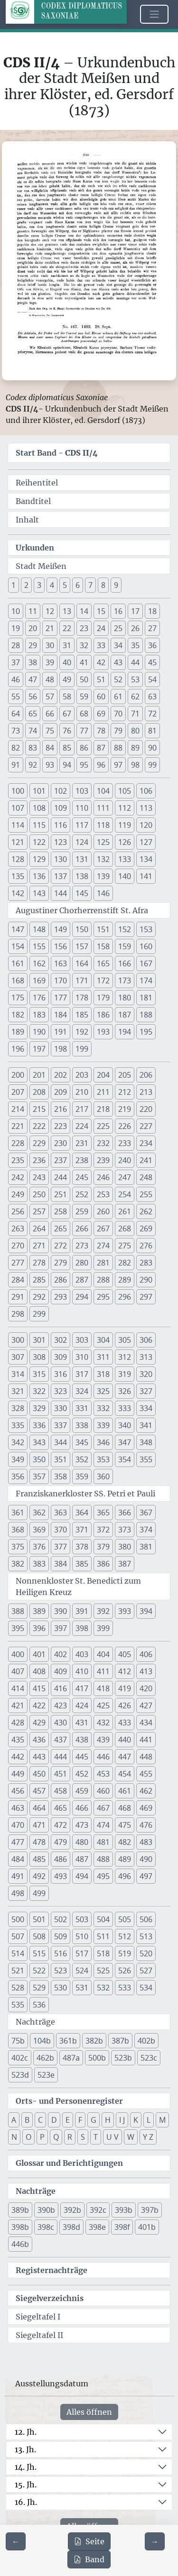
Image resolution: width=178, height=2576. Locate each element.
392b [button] (72, 2210)
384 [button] (60, 1563)
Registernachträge (51, 2270)
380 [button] (124, 1546)
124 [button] (81, 842)
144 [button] (60, 893)
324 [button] (81, 1391)
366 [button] (124, 1512)
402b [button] (146, 2040)
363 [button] (60, 1512)
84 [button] (50, 748)
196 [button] (17, 1049)
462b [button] (45, 2058)
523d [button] (20, 2075)
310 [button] (81, 1357)
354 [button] (124, 1459)
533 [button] (124, 1987)
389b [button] (20, 2210)
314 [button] (17, 1374)
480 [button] (81, 1842)
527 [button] (146, 1970)
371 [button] (81, 1529)
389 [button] (39, 1611)
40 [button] (67, 662)
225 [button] (103, 1126)
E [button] (68, 2120)
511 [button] (103, 1936)
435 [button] (17, 1739)
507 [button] (17, 1936)
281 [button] (103, 1262)
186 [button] (103, 1014)
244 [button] (60, 1177)
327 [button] (146, 1391)
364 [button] (81, 1512)
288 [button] (103, 1279)
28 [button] (15, 645)
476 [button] (146, 1825)
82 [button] (15, 748)
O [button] (28, 2137)
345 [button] (81, 1442)
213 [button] (146, 1092)
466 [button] (81, 1808)
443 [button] (39, 1756)
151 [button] (103, 929)
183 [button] (39, 1014)
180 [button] (124, 997)
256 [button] (17, 1211)
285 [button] (39, 1279)
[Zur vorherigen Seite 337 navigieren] (16, 2541)
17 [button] (135, 611)
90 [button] (152, 748)
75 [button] (50, 730)
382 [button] (17, 1563)
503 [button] (81, 1919)
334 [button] (146, 1408)
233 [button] (124, 1143)
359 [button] (81, 1476)
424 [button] (81, 1705)
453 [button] (103, 1774)
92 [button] (32, 765)
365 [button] (103, 1512)
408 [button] (39, 1671)
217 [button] (81, 1109)
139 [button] (103, 876)
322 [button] (39, 1391)
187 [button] (124, 1014)
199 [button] (81, 1049)
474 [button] (103, 1825)
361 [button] (17, 1512)
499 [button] (39, 1893)
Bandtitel (33, 501)
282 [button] (124, 1262)
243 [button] (39, 1177)
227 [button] (146, 1126)
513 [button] (146, 1936)
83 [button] (32, 748)
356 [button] (17, 1476)
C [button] (40, 2120)
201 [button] (39, 1075)
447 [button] (124, 1756)
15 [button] (101, 611)
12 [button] (50, 611)
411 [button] (103, 1671)
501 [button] (39, 1919)
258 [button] (60, 1211)
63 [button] (152, 696)
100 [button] (17, 791)
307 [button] (17, 1357)
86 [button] (84, 748)
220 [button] (146, 1109)
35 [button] (135, 645)
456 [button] (17, 1791)
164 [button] (81, 963)
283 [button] (146, 1262)
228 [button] (17, 1143)
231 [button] (81, 1143)
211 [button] (103, 1092)
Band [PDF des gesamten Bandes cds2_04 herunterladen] (89, 2559)
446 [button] (103, 1756)
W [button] (130, 2137)
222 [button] (39, 1126)
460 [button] (103, 1791)
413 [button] (146, 1671)
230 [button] (60, 1143)
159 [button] (124, 946)
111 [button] (103, 808)
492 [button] (39, 1876)
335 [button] (17, 1425)
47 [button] (32, 679)
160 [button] (146, 946)
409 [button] (60, 1671)
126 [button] (124, 842)
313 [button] (146, 1357)
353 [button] (103, 1459)
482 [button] (124, 1842)
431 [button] (81, 1722)
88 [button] (118, 748)
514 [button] (17, 1953)
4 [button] (52, 585)
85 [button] (67, 748)
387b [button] (120, 2040)
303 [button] (81, 1340)
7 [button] (90, 585)
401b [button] (147, 2227)
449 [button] (17, 1774)
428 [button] (17, 1722)
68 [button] (84, 713)
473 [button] (81, 1825)
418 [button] (103, 1688)
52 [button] (118, 679)
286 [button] (60, 1279)
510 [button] (81, 1936)
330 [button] (60, 1408)
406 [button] (146, 1654)
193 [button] (103, 1032)
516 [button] (60, 1953)
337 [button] (60, 1425)
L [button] (148, 2120)
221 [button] (17, 1126)
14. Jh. (26, 2467)
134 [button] (146, 859)
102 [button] (60, 791)
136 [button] (39, 876)
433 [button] (124, 1722)
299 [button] (39, 1314)
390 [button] (60, 1611)
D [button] (54, 2120)
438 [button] (81, 1739)
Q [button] (56, 2137)
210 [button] (81, 1092)
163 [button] (60, 963)
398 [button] (81, 1628)
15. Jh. (26, 2484)
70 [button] (118, 713)
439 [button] (103, 1739)
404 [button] (103, 1654)
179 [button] (103, 997)
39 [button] (50, 662)
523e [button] (46, 2075)
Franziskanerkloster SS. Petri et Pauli (85, 1493)
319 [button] (124, 1374)
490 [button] (146, 1859)
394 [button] (146, 1611)
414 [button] (17, 1688)
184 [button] (60, 1014)
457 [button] (39, 1791)
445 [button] (81, 1756)
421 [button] (17, 1705)
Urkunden (35, 547)
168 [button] (17, 980)
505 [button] (124, 1919)
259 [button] (81, 1211)
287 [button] (81, 1279)
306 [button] (146, 1340)
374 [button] (146, 1529)
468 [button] (124, 1808)
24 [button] (101, 628)
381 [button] (146, 1546)
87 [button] (101, 748)
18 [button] (152, 611)
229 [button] (39, 1143)
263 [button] (17, 1228)
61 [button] (118, 696)
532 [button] (103, 1987)
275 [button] (124, 1245)
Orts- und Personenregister (69, 2101)
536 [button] (39, 2004)
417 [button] (81, 1688)
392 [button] (103, 1611)
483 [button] (146, 1842)
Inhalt (27, 519)
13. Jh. (25, 2449)
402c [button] (19, 2058)
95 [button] (84, 765)
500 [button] (17, 1919)
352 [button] (81, 1459)
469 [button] (146, 1808)
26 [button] (135, 628)
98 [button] (135, 765)
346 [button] (103, 1442)
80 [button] (135, 730)
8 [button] (103, 585)
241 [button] (146, 1160)
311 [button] (103, 1357)
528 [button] (17, 1987)
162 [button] (39, 963)
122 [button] (39, 842)
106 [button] (146, 791)
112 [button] (124, 808)
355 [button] (146, 1459)
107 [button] (17, 808)
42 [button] (101, 662)
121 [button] (17, 842)
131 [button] (81, 859)
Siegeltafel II (39, 2335)
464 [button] (39, 1808)
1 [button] (13, 585)
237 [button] (60, 1160)
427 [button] (146, 1705)
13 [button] (67, 611)
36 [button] (152, 645)
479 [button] (60, 1842)
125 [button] (103, 842)
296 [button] (124, 1297)
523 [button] (60, 1970)
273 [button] (81, 1245)
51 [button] (101, 679)
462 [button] (146, 1791)
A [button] (13, 2120)
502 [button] (60, 1919)
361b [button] (68, 2040)
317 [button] (81, 1374)
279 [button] (60, 1262)
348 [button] (146, 1442)
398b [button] (20, 2227)
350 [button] (39, 1459)
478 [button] (39, 1842)
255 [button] (146, 1194)
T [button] (96, 2137)
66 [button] (50, 713)
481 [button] (103, 1842)
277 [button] (17, 1262)
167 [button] (146, 963)
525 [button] (103, 1970)
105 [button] (124, 791)
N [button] (14, 2137)
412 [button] (124, 1671)
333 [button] (124, 1408)
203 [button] (81, 1075)
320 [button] (146, 1374)
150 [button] (81, 929)
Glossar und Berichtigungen (69, 2163)
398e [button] (97, 2227)
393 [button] (124, 1611)
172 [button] (103, 980)
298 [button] (17, 1314)
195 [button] (146, 1032)
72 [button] (152, 713)
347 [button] (124, 1442)
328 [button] (17, 1408)
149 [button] (60, 929)
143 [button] (39, 893)
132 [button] (103, 859)
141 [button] (146, 876)
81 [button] (152, 730)
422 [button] (39, 1705)
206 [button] (146, 1075)
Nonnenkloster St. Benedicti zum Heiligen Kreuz (78, 1586)
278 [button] (39, 1262)
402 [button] (60, 1654)
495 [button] (103, 1876)
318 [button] (103, 1374)
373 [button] (124, 1529)
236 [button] (39, 1160)
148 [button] (39, 929)
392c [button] (98, 2210)
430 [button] (60, 1722)
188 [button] (146, 1014)
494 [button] (81, 1876)
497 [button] (146, 1876)
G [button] (93, 2120)
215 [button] (39, 1109)
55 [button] (15, 696)
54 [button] (152, 679)
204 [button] (103, 1075)
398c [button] (45, 2227)
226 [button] (124, 1126)
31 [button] (67, 645)
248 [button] (146, 1177)
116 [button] (60, 825)
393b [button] (123, 2210)
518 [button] (103, 1953)
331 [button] (81, 1408)
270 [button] (17, 1245)
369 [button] (39, 1529)
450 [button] (39, 1774)
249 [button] (17, 1194)
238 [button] (81, 1160)
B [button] (27, 2120)
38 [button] (32, 662)
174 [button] (146, 980)
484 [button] (17, 1859)
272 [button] (60, 1245)
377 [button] (60, 1546)
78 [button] (101, 730)
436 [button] (39, 1739)
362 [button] (39, 1512)
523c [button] (149, 2058)
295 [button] (103, 1297)
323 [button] (60, 1391)
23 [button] (84, 628)
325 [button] (103, 1391)
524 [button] (81, 1970)
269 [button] (146, 1228)
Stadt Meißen (41, 566)
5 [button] (65, 585)
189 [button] (17, 1032)
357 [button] (39, 1476)
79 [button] (118, 730)
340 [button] (124, 1425)
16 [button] (118, 611)
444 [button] (60, 1756)
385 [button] (81, 1563)
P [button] (42, 2137)
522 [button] (39, 1970)
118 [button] (103, 825)
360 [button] (103, 1476)
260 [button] (103, 1211)
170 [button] (60, 980)
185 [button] (81, 1014)
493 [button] (60, 1876)
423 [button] (60, 1705)
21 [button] (50, 628)
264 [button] (39, 1228)
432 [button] (103, 1722)
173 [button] (124, 980)
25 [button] (118, 628)
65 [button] (32, 713)
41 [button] (84, 662)
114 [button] (17, 825)
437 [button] (60, 1739)
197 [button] (39, 1049)
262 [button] (146, 1211)
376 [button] (39, 1546)
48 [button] (50, 679)
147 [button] (17, 929)
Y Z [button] (148, 2137)
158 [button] (103, 946)
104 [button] (103, 791)
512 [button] (124, 1936)
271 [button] (39, 1245)
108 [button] (39, 808)
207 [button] (17, 1092)
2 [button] (26, 585)
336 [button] (39, 1425)
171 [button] (81, 980)
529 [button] (39, 1987)
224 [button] (81, 1126)
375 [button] (17, 1546)
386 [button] (103, 1563)
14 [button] (84, 611)
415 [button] (39, 1688)
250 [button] (39, 1194)
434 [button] (146, 1722)
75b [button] (18, 2040)
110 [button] (81, 808)
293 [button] (60, 1297)
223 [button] (60, 1126)
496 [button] (124, 1876)
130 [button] (60, 859)
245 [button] (81, 1177)
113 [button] (146, 808)
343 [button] (39, 1442)
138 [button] (81, 876)
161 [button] (17, 963)
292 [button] (39, 1297)
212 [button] (124, 1092)
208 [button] (39, 1092)
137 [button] (60, 876)
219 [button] (124, 1109)
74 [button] (32, 730)
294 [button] (81, 1297)
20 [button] (32, 628)
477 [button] (17, 1842)
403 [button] (81, 1654)
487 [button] (81, 1859)
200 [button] (17, 1075)
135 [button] (17, 876)
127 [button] (146, 842)
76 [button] (67, 730)
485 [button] (39, 1859)
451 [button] (60, 1774)
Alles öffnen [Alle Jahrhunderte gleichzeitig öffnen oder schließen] (89, 2412)
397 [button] (60, 1628)
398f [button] (122, 2227)
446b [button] (20, 2244)
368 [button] (17, 1529)
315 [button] (39, 1374)
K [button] (135, 2120)
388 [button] (17, 1611)
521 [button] (17, 1970)
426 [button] (124, 1705)
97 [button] (118, 765)
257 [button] (39, 1211)
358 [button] (60, 1476)
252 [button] (81, 1194)
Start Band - (57, 453)
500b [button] (97, 2058)
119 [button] (124, 825)
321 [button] (17, 1391)
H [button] (108, 2120)
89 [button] (135, 748)
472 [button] (60, 1825)
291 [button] (17, 1297)
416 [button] (60, 1688)
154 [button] (17, 946)
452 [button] (81, 1774)
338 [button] (81, 1425)
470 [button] (17, 1825)
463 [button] (17, 1808)
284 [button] (17, 1279)
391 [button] (81, 1611)
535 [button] (17, 2004)
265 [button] (60, 1228)
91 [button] (15, 765)
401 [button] (39, 1654)
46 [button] (15, 679)
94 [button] (67, 765)
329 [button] (39, 1408)
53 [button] (135, 679)
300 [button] (17, 1340)
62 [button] (135, 696)
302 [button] (60, 1340)
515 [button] (39, 1953)
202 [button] (60, 1075)
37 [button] (15, 662)
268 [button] (124, 1228)
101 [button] (39, 791)
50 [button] (84, 679)
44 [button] (135, 662)
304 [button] (103, 1340)
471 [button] (39, 1825)
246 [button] (103, 1177)
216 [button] (60, 1109)
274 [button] (103, 1245)
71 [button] (135, 713)
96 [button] (101, 765)
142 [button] (17, 893)
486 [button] (60, 1859)
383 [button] (39, 1563)
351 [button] (60, 1459)
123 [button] (60, 842)
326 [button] (124, 1391)
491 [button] (17, 1876)
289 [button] (124, 1279)
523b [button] (123, 2058)
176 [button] (39, 997)
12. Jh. (26, 2432)
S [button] (83, 2137)
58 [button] (67, 696)
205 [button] (124, 1075)
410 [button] (81, 1671)
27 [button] (152, 628)
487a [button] (71, 2058)
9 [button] (116, 585)
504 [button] (103, 1919)
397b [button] (150, 2210)
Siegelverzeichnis (50, 2298)
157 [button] (81, 946)
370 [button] (60, 1529)
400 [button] (17, 1654)
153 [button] (146, 929)
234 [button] (146, 1143)
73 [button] (15, 730)
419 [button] (124, 1688)
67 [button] (67, 713)
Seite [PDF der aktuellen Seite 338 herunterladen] (89, 2541)
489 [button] (124, 1859)
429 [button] (39, 1722)
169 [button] (39, 980)
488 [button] (103, 1859)
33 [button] (101, 645)
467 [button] (103, 1808)
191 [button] (60, 1032)
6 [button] (77, 585)
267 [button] (103, 1228)
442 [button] (17, 1756)
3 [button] (39, 585)
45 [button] (152, 662)
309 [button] (60, 1357)
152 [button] (124, 929)
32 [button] (84, 645)
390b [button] (46, 2210)
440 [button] (124, 1739)
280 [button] (81, 1262)
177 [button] (60, 997)
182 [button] (17, 1014)
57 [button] (50, 696)
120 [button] (146, 825)
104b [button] (42, 2040)
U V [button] (112, 2137)
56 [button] (32, 696)
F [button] (80, 2120)
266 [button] (81, 1228)
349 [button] (17, 1459)
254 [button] (124, 1194)
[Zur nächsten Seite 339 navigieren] (155, 2541)
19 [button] (15, 628)
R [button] (69, 2137)
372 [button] (103, 1529)
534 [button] (146, 1987)
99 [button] (152, 765)
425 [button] (103, 1705)
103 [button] (81, 791)
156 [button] (60, 946)
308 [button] (39, 1357)
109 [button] (60, 808)
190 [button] (39, 1032)
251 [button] (60, 1194)
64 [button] (15, 713)
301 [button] (39, 1340)
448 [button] (146, 1756)
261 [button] (124, 1211)
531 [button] (81, 1987)
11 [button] (32, 611)
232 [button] (103, 1143)
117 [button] (81, 825)
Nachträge (35, 2021)
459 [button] (81, 1791)
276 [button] (146, 1245)
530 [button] (60, 1987)
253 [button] (103, 1194)
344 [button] (60, 1442)
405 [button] (124, 1654)
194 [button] (124, 1032)
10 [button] (15, 611)
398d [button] (71, 2227)
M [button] (162, 2120)
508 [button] (39, 1936)
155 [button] (39, 946)
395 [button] (17, 1628)
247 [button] (124, 1177)
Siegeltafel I (38, 2316)
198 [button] (60, 1049)
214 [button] (17, 1109)
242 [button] (17, 1177)
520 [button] (146, 1953)
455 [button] (146, 1774)
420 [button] (146, 1688)
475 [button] (124, 1825)
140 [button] (124, 876)
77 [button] (84, 730)
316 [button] (60, 1374)
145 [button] (81, 893)
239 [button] (103, 1160)
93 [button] (50, 765)
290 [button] (146, 1279)
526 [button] (124, 1970)
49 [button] (67, 679)
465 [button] (60, 1808)
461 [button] (124, 1791)
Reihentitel (37, 482)
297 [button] (146, 1297)
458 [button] (60, 1791)
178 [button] (81, 997)
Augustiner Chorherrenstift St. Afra (82, 910)
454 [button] (124, 1774)
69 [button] (101, 713)
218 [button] (103, 1109)
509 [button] (60, 1936)
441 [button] (146, 1739)
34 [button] (118, 645)
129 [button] (39, 859)
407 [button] (17, 1671)
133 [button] (124, 859)
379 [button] (103, 1546)
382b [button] (94, 2040)
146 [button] (103, 893)
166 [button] (124, 963)
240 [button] (124, 1160)
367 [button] (146, 1512)
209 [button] (60, 1092)
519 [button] (124, 1953)
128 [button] (17, 859)
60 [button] (101, 696)
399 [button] (103, 1628)
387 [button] (124, 1563)
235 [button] (17, 1160)
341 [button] (146, 1425)
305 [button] (124, 1340)
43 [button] (118, 662)
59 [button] (84, 696)
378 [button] (81, 1546)
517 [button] (81, 1953)
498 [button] (17, 1893)
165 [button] (103, 963)
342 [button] (17, 1442)
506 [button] (146, 1919)
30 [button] (50, 645)
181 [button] (146, 997)
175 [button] (17, 997)
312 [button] (124, 1357)
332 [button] (103, 1408)
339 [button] (103, 1425)
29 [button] (32, 645)
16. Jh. (26, 2502)
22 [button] (67, 628)
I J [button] (122, 2120)
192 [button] (81, 1032)
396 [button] (39, 1628)
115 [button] (39, 825)
